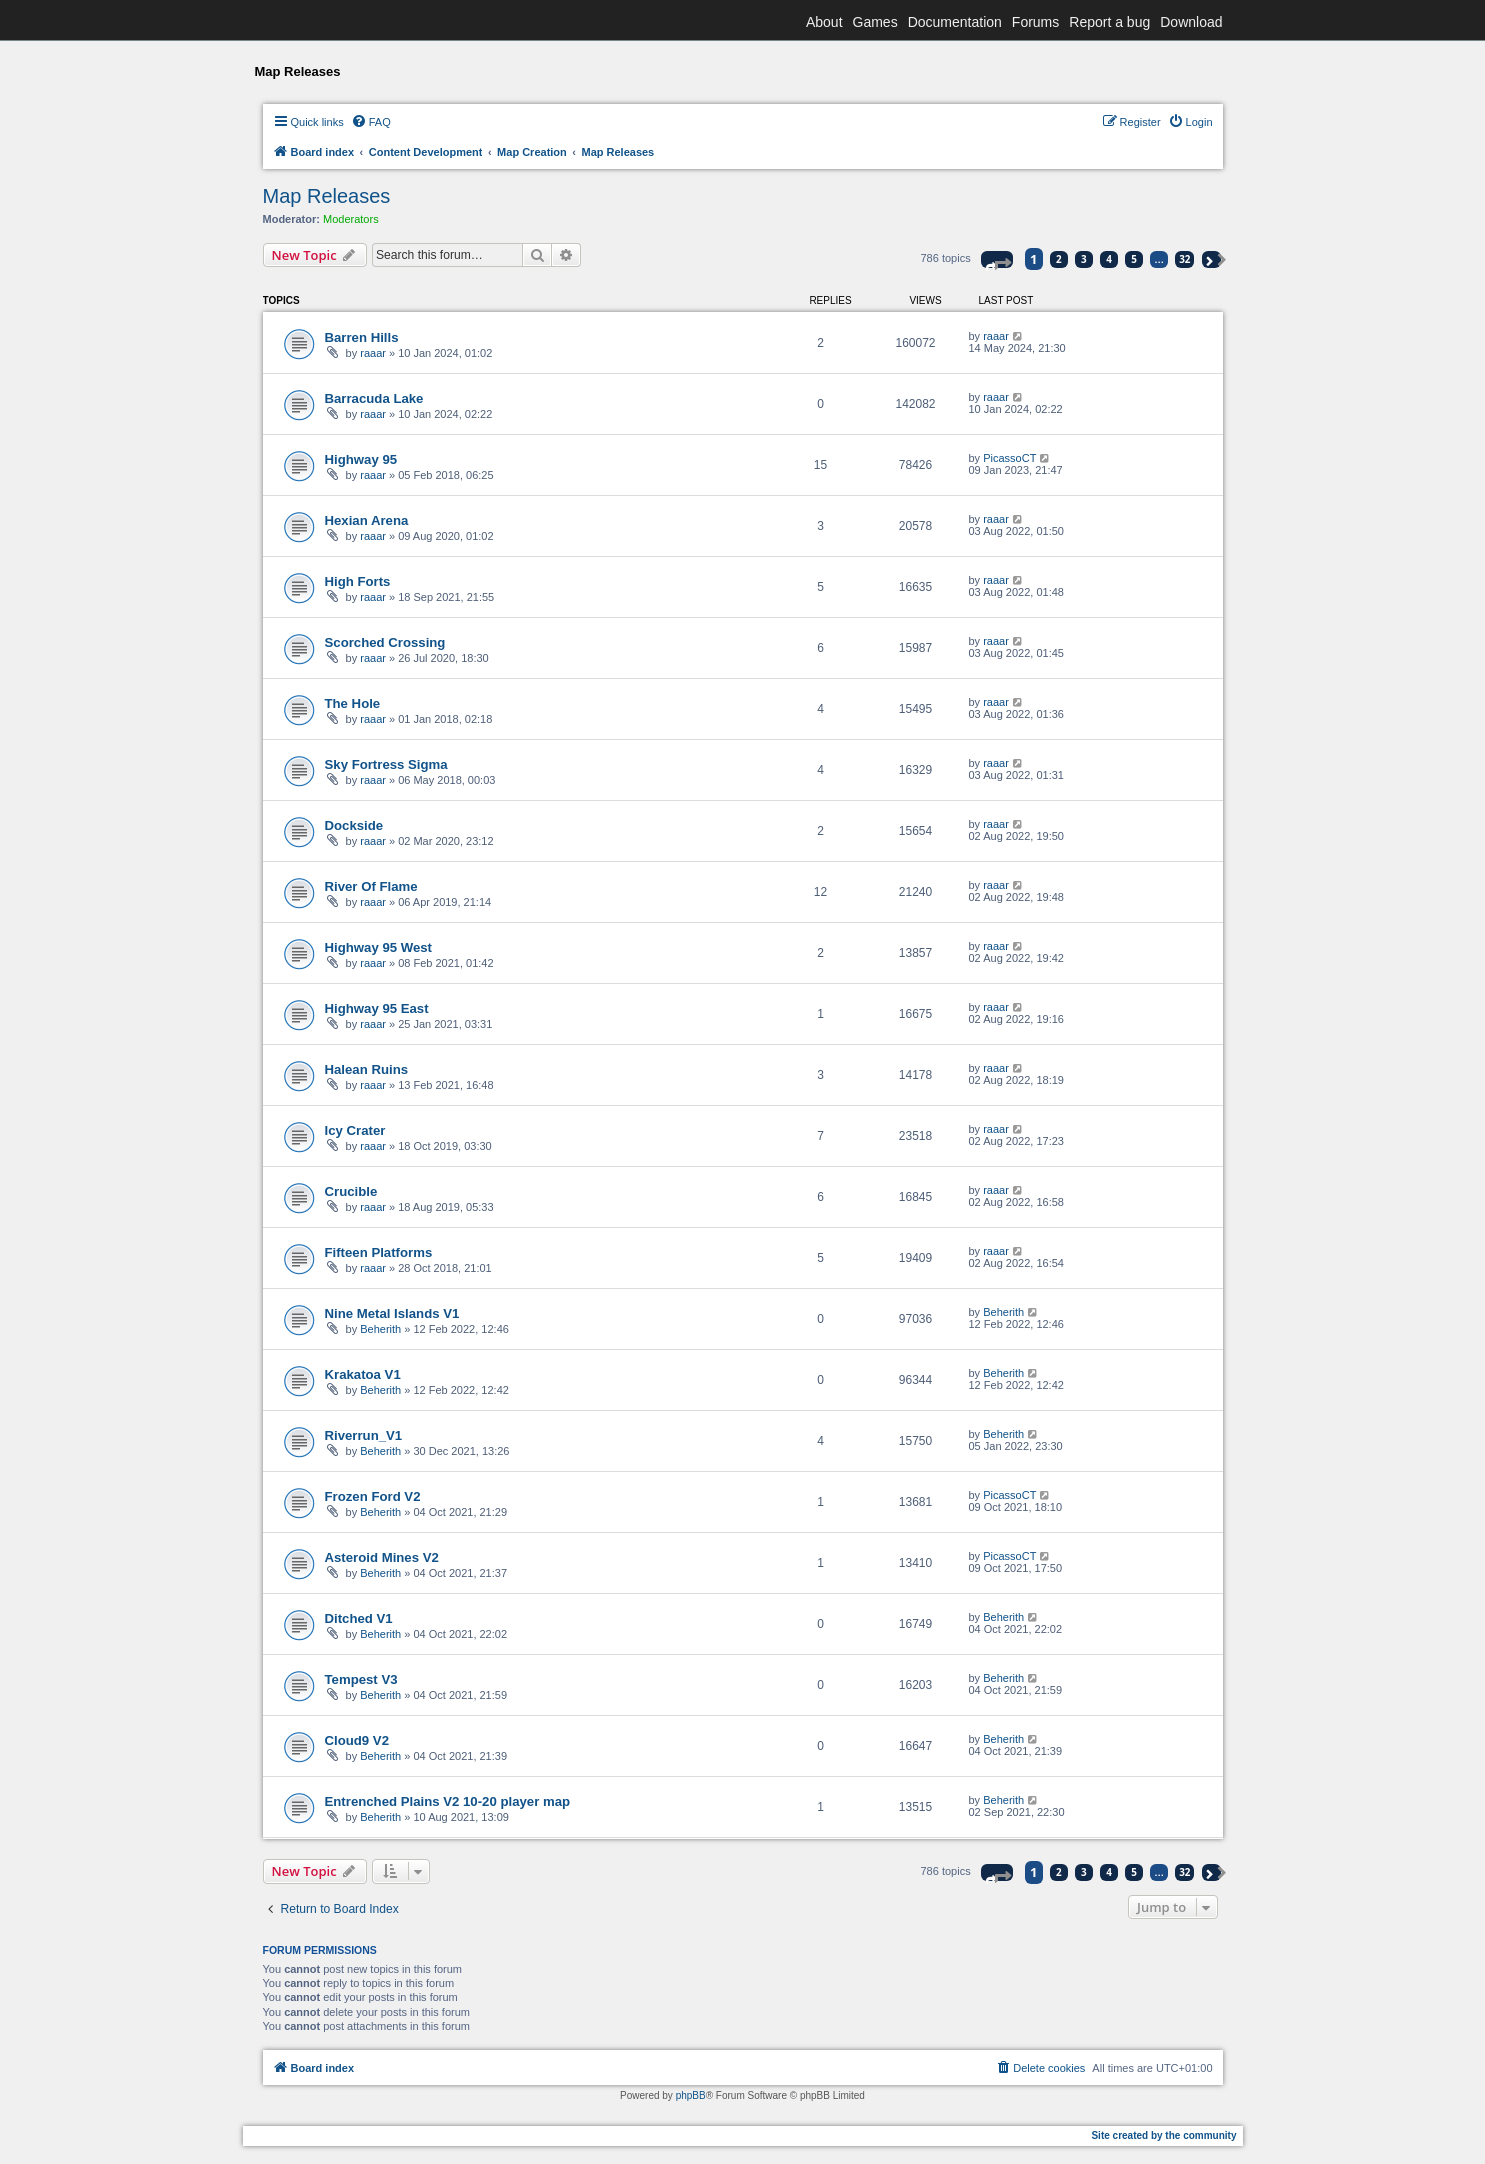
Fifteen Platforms (379, 1252)
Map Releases (327, 196)
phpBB (691, 2095)
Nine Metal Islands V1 (392, 1313)
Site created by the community (1163, 2135)
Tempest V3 (361, 1679)
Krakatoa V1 (363, 1374)
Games (875, 22)
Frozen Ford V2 (373, 1496)
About (824, 22)
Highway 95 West (379, 947)
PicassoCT (1009, 458)
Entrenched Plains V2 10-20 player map (448, 1801)
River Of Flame (371, 886)
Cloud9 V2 (357, 1740)
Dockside (354, 825)
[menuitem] (371, 122)
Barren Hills (362, 337)
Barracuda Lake (374, 398)
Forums (1035, 22)
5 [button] (1134, 259)
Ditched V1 (359, 1618)
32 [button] (1184, 259)
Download (1191, 22)
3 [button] (1084, 259)
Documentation (955, 22)
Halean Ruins (367, 1069)
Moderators (351, 219)
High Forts (358, 581)
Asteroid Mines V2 (382, 1557)
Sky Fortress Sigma (386, 764)
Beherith (380, 1329)
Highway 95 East (377, 1008)
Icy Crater (355, 1130)
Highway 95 (361, 459)
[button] (997, 259)
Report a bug (1109, 22)
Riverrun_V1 (364, 1435)
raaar (373, 353)
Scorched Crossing (385, 642)
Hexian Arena (367, 520)
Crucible (351, 1191)
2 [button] (1059, 259)
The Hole (353, 703)
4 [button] (1109, 259)
